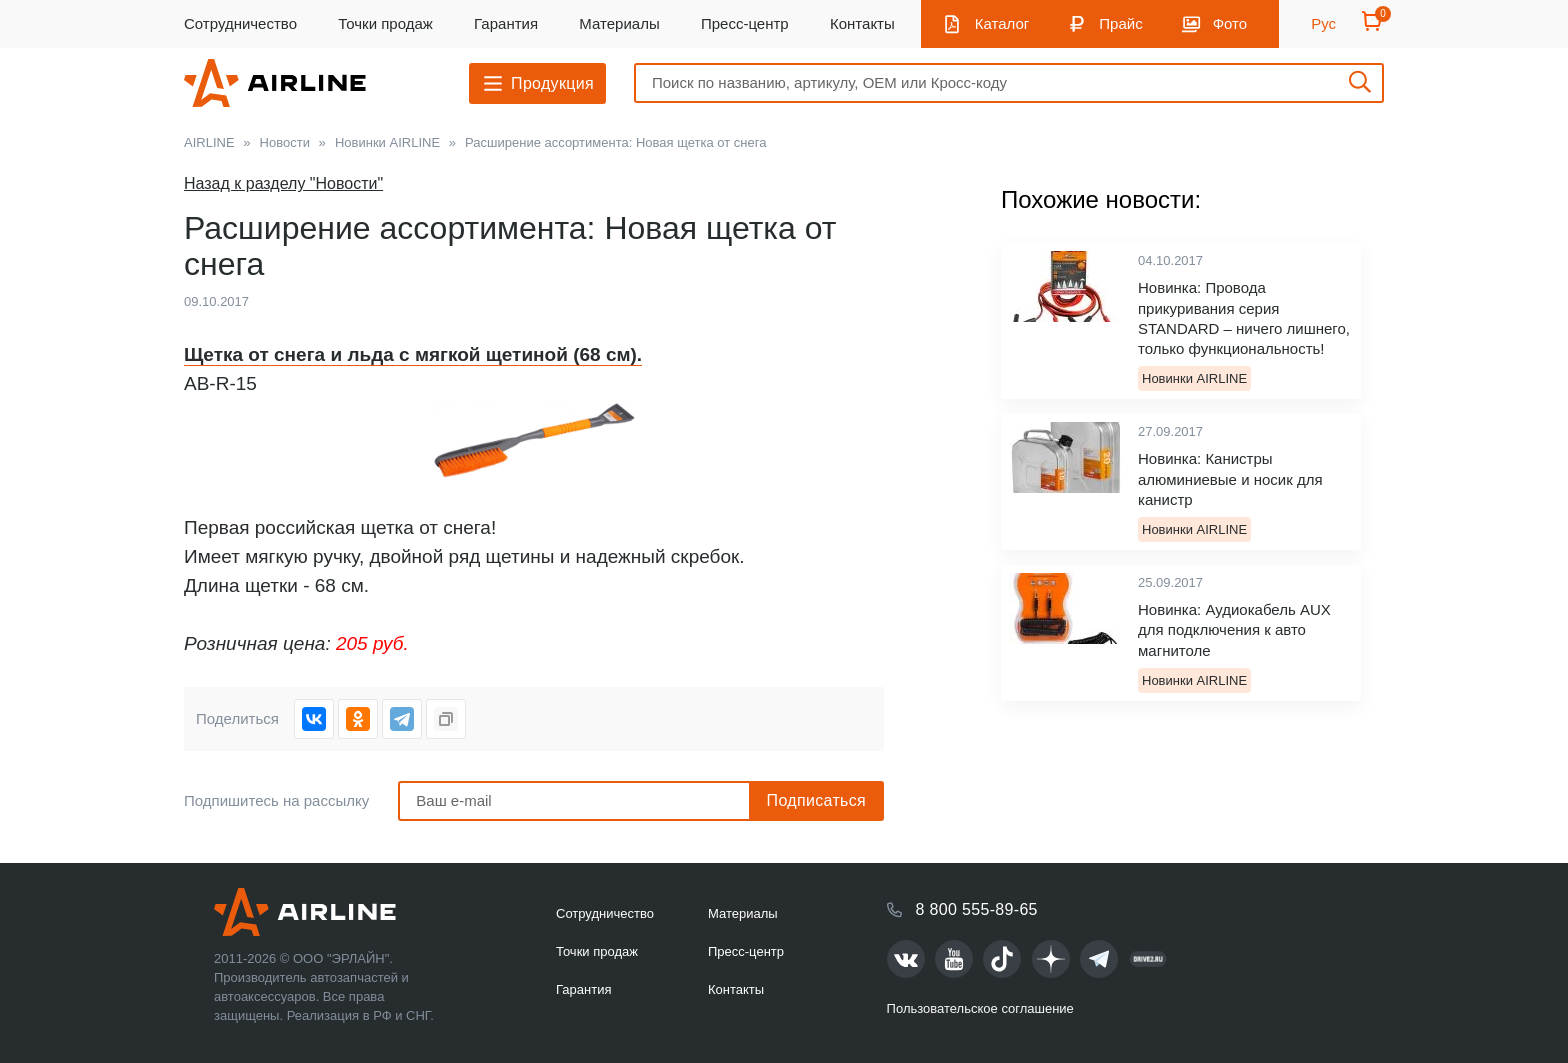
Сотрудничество (240, 23)
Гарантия (506, 23)
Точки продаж (385, 23)
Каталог (1002, 23)
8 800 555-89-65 (977, 909)
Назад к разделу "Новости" (283, 183)
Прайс (1120, 23)
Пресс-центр (745, 23)
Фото (1230, 23)
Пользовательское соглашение (980, 1008)
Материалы (619, 23)
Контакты (862, 23)
